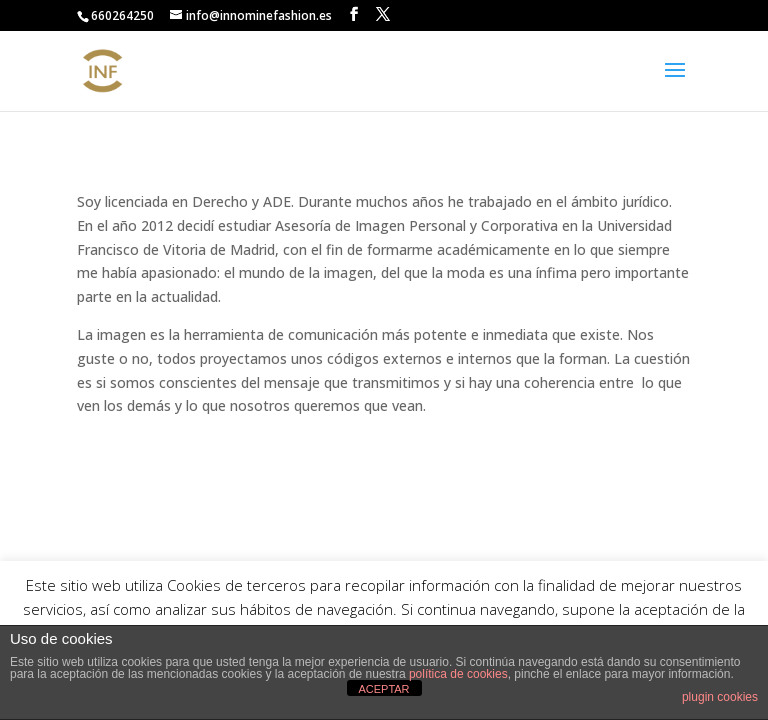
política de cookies (458, 674)
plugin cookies (720, 697)
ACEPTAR (383, 689)
